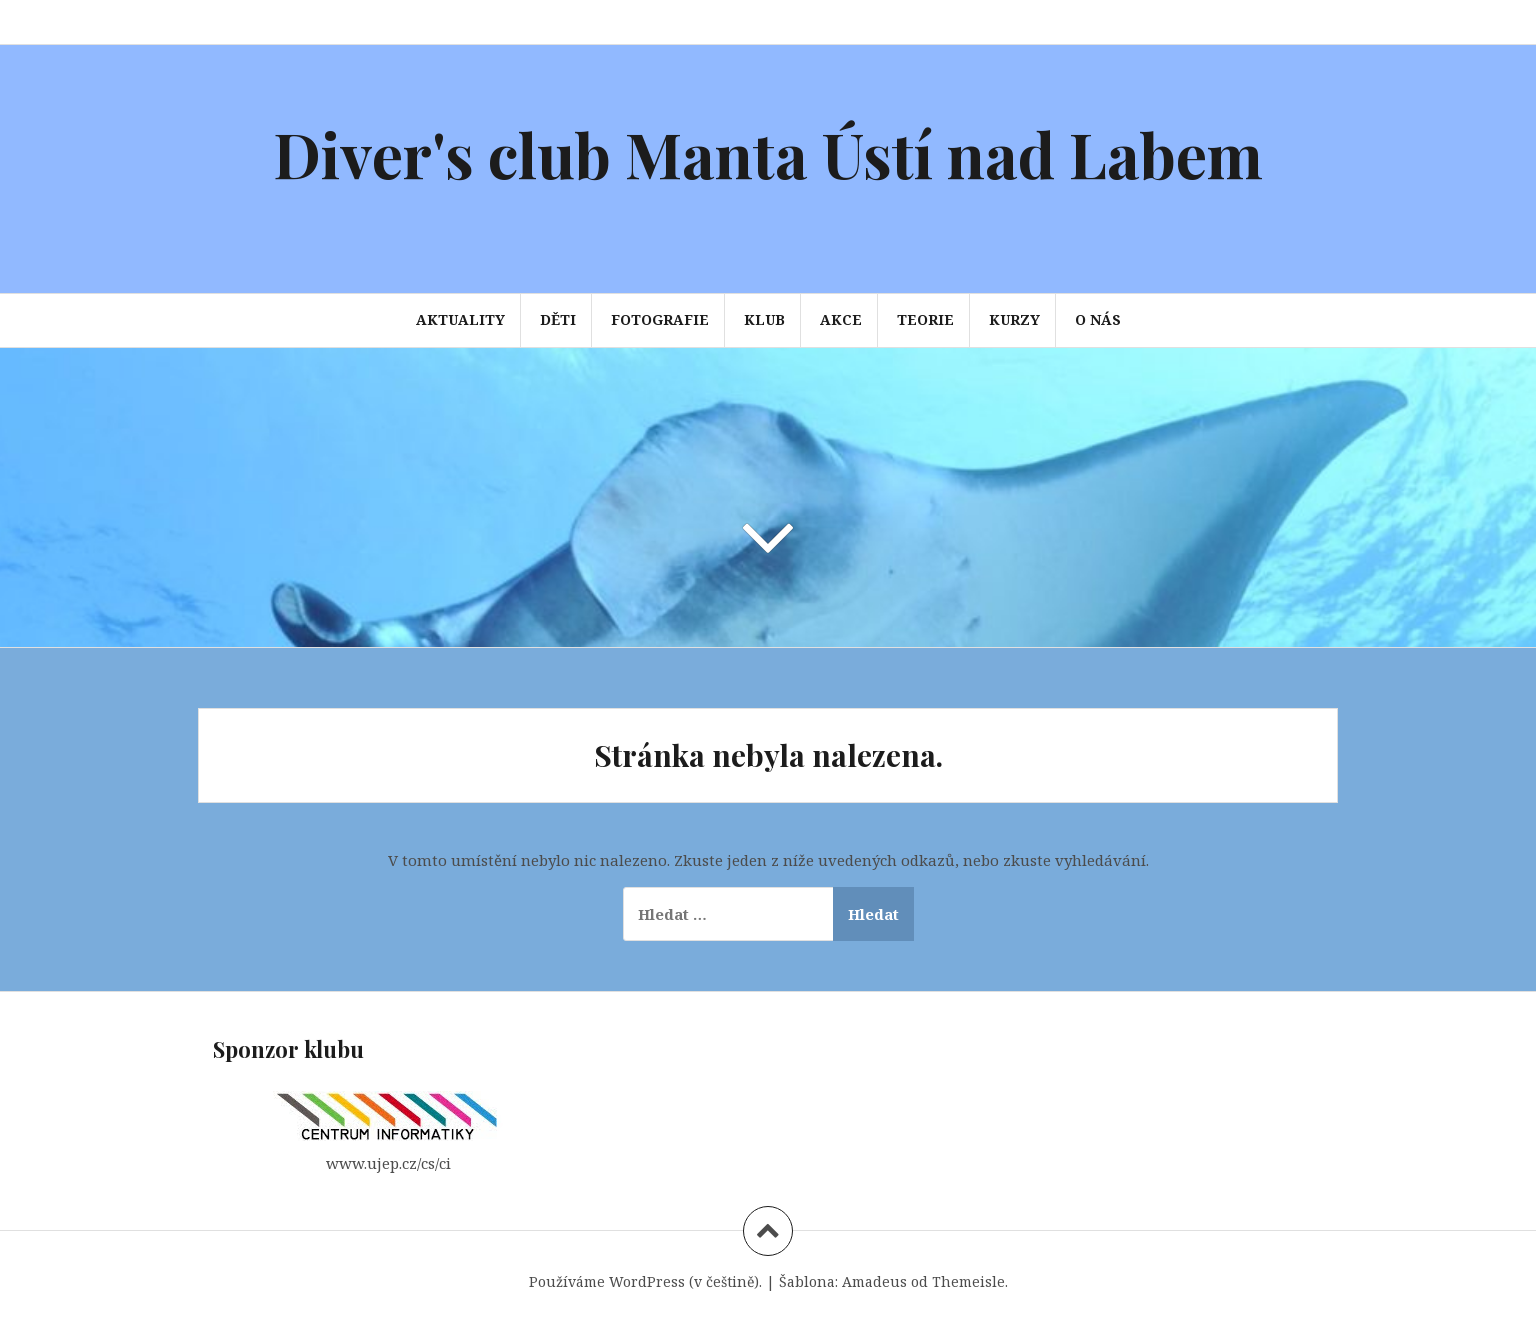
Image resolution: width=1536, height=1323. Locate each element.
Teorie (925, 319)
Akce (841, 319)
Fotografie (660, 319)
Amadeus (874, 1281)
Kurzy (1014, 319)
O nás (1098, 319)
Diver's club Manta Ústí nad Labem (768, 153)
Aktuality (460, 319)
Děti (558, 319)
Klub (764, 319)
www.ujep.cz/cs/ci (388, 1163)
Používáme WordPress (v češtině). (645, 1281)
